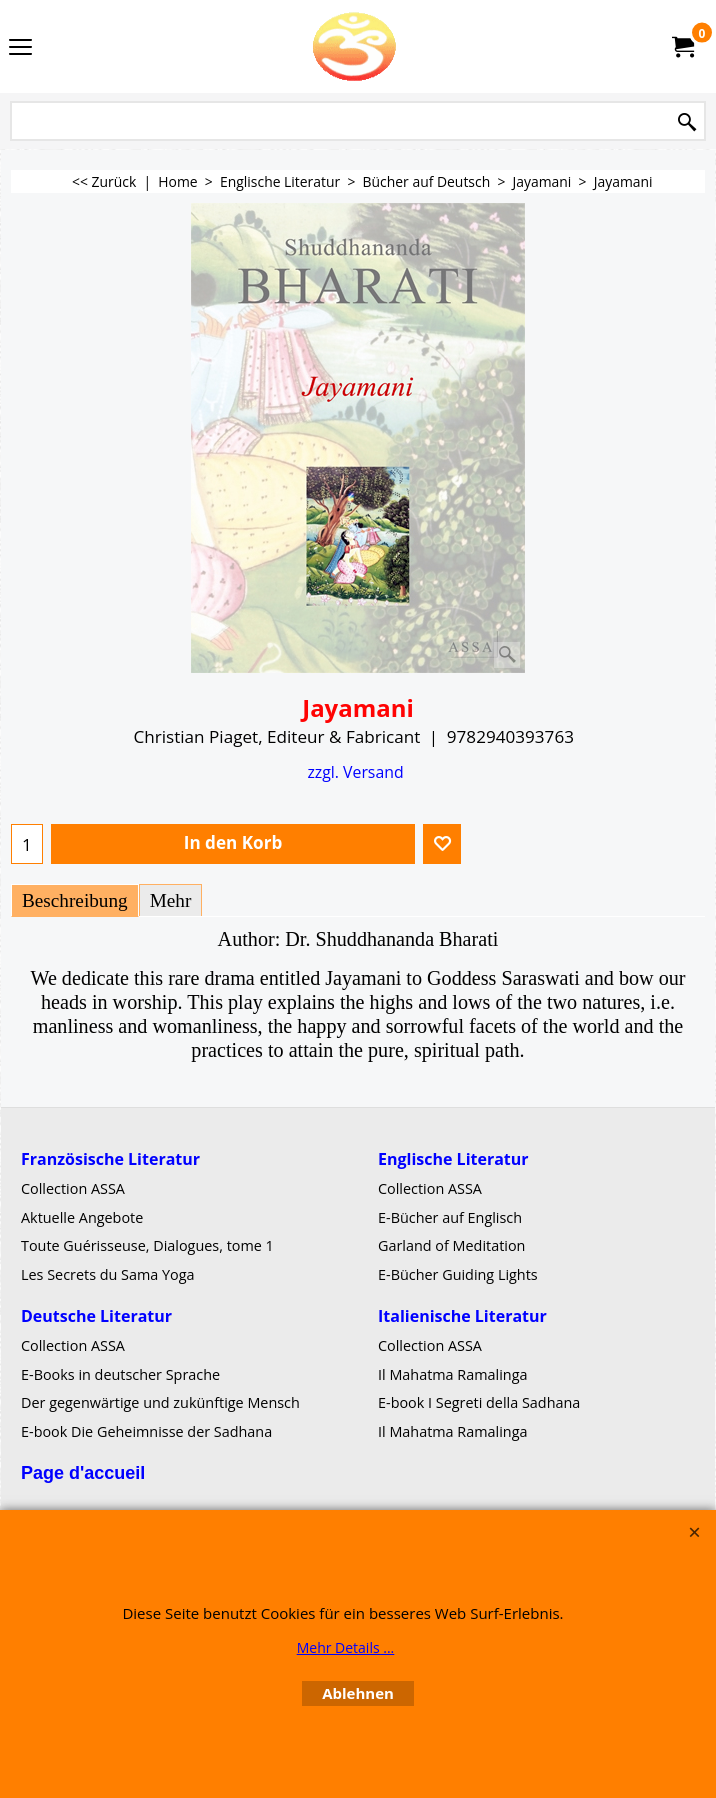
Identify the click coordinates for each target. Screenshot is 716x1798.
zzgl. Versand (355, 772)
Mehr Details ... (346, 1647)
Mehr (171, 900)
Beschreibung (75, 900)
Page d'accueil (83, 1473)
